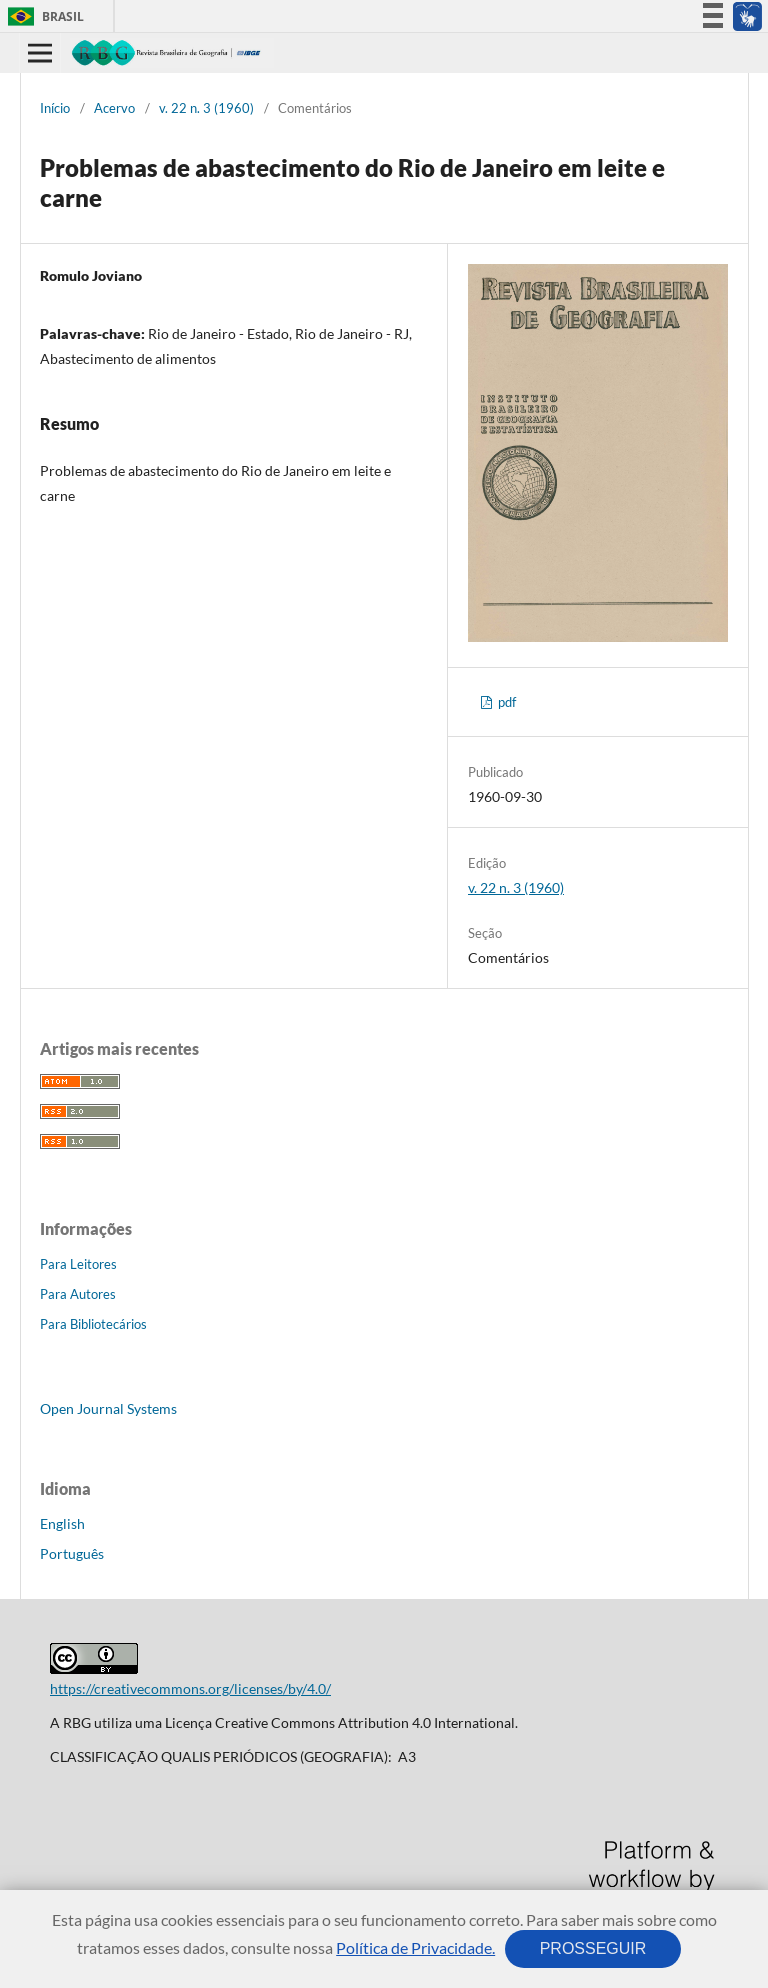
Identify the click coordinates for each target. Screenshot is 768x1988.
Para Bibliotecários (93, 1324)
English (62, 1523)
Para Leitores (78, 1264)
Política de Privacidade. (415, 1947)
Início (55, 108)
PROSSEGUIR (593, 1948)
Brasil (42, 16)
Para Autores (78, 1294)
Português (72, 1553)
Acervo (114, 108)
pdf (505, 702)
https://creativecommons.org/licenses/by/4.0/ (190, 1688)
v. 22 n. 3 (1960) (206, 108)
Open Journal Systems (108, 1408)
